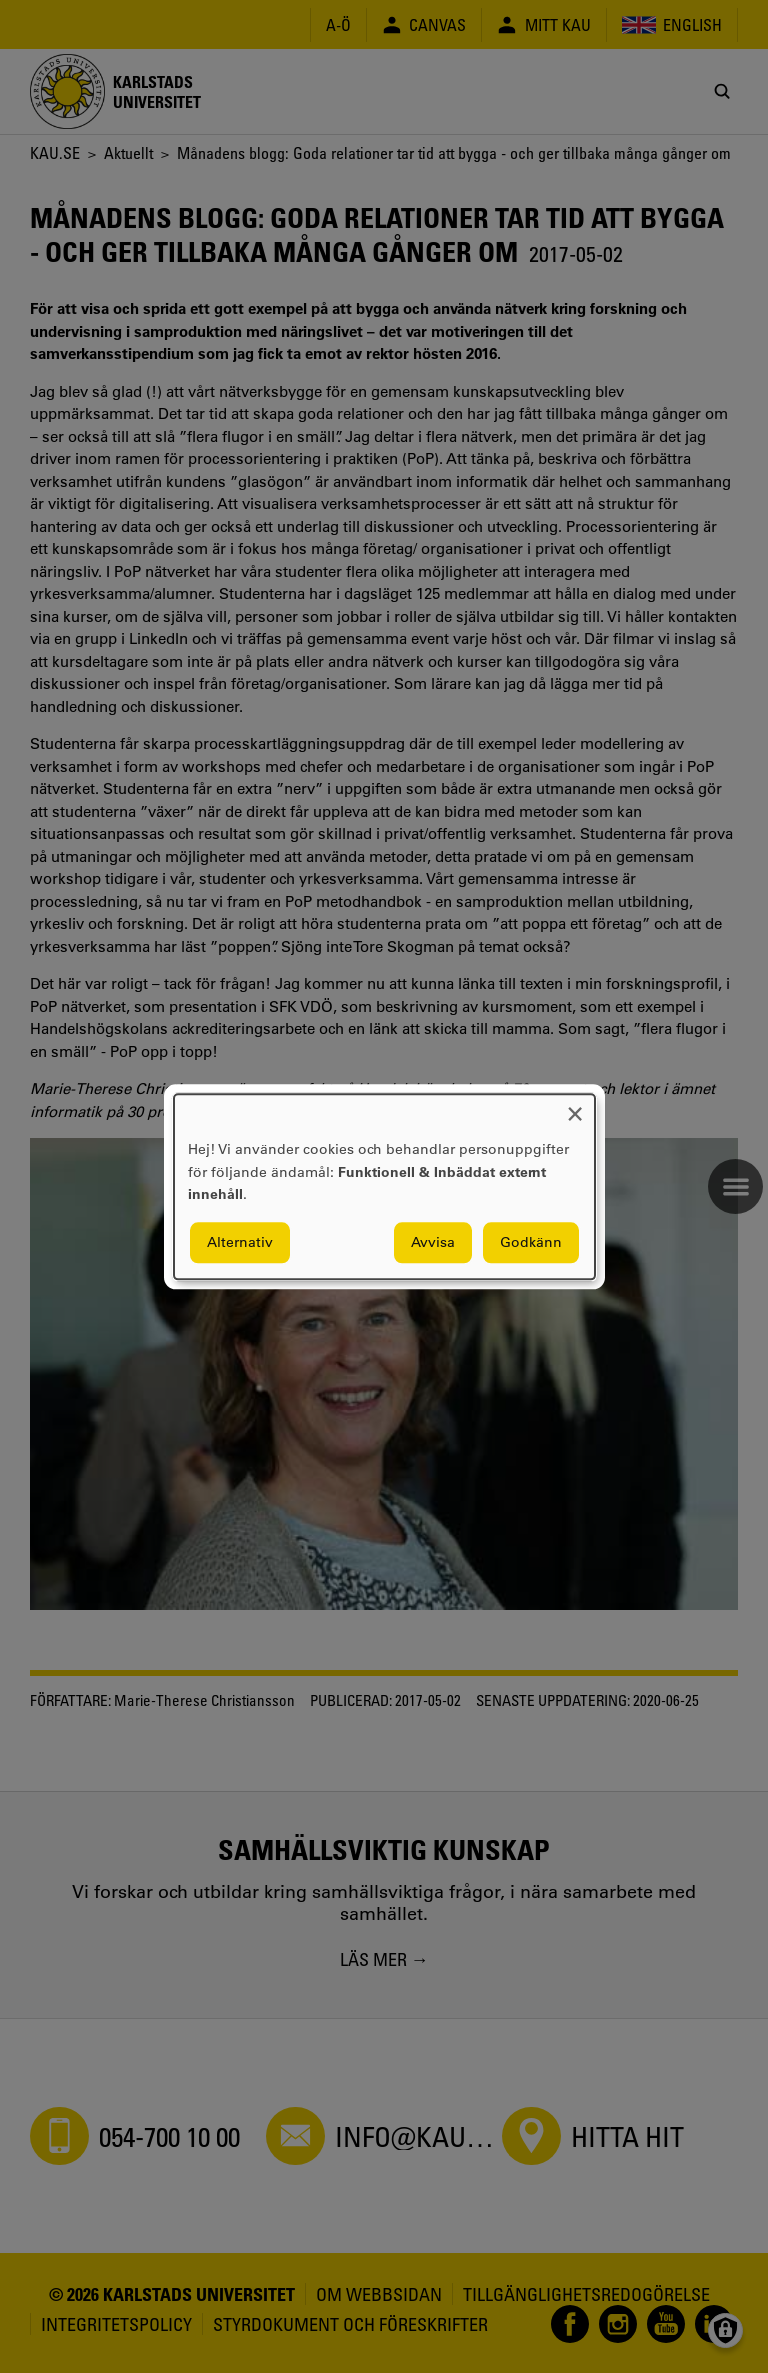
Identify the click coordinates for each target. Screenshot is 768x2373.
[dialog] (384, 1186)
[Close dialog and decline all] (575, 1106)
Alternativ (240, 1242)
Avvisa (433, 1242)
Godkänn (531, 1242)
